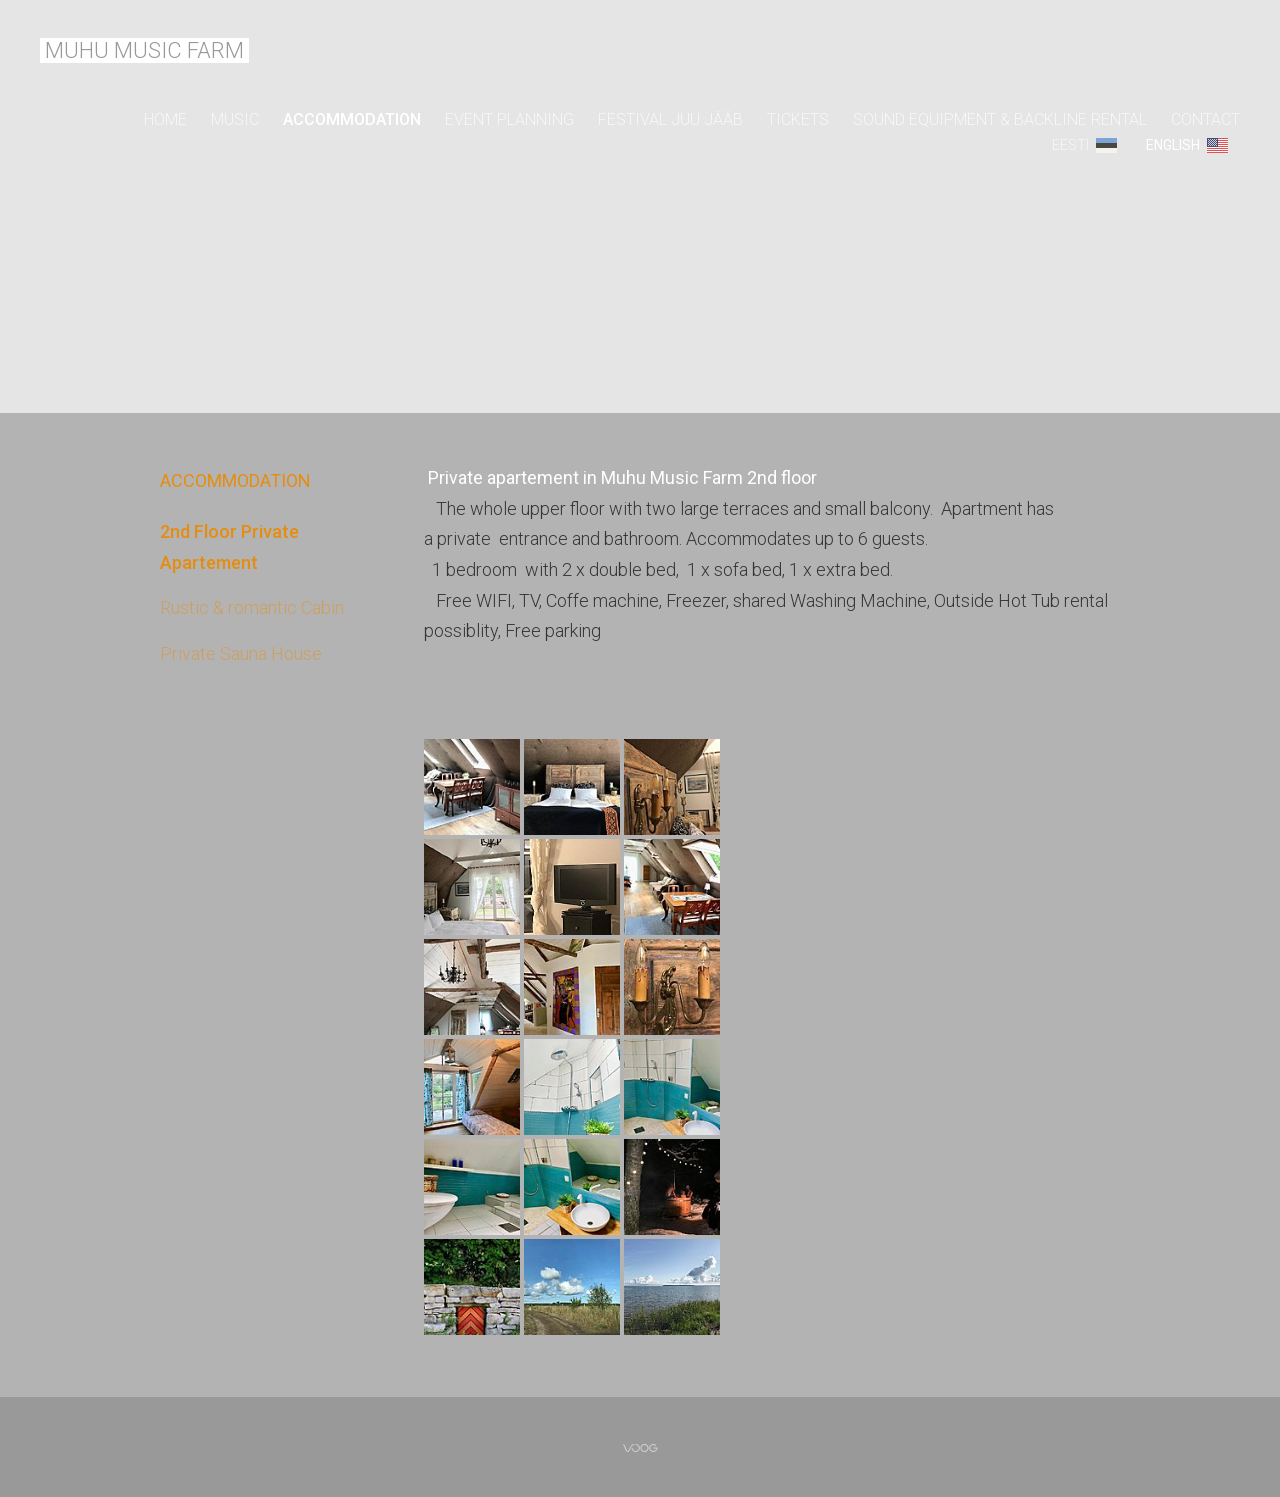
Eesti (1070, 145)
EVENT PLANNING (509, 119)
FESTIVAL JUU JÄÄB (670, 119)
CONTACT (1205, 119)
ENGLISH (1173, 145)
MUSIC (235, 119)
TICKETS (798, 119)
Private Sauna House (241, 653)
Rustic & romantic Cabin (252, 607)
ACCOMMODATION (352, 119)
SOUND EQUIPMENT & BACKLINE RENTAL (1000, 119)
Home (165, 119)
